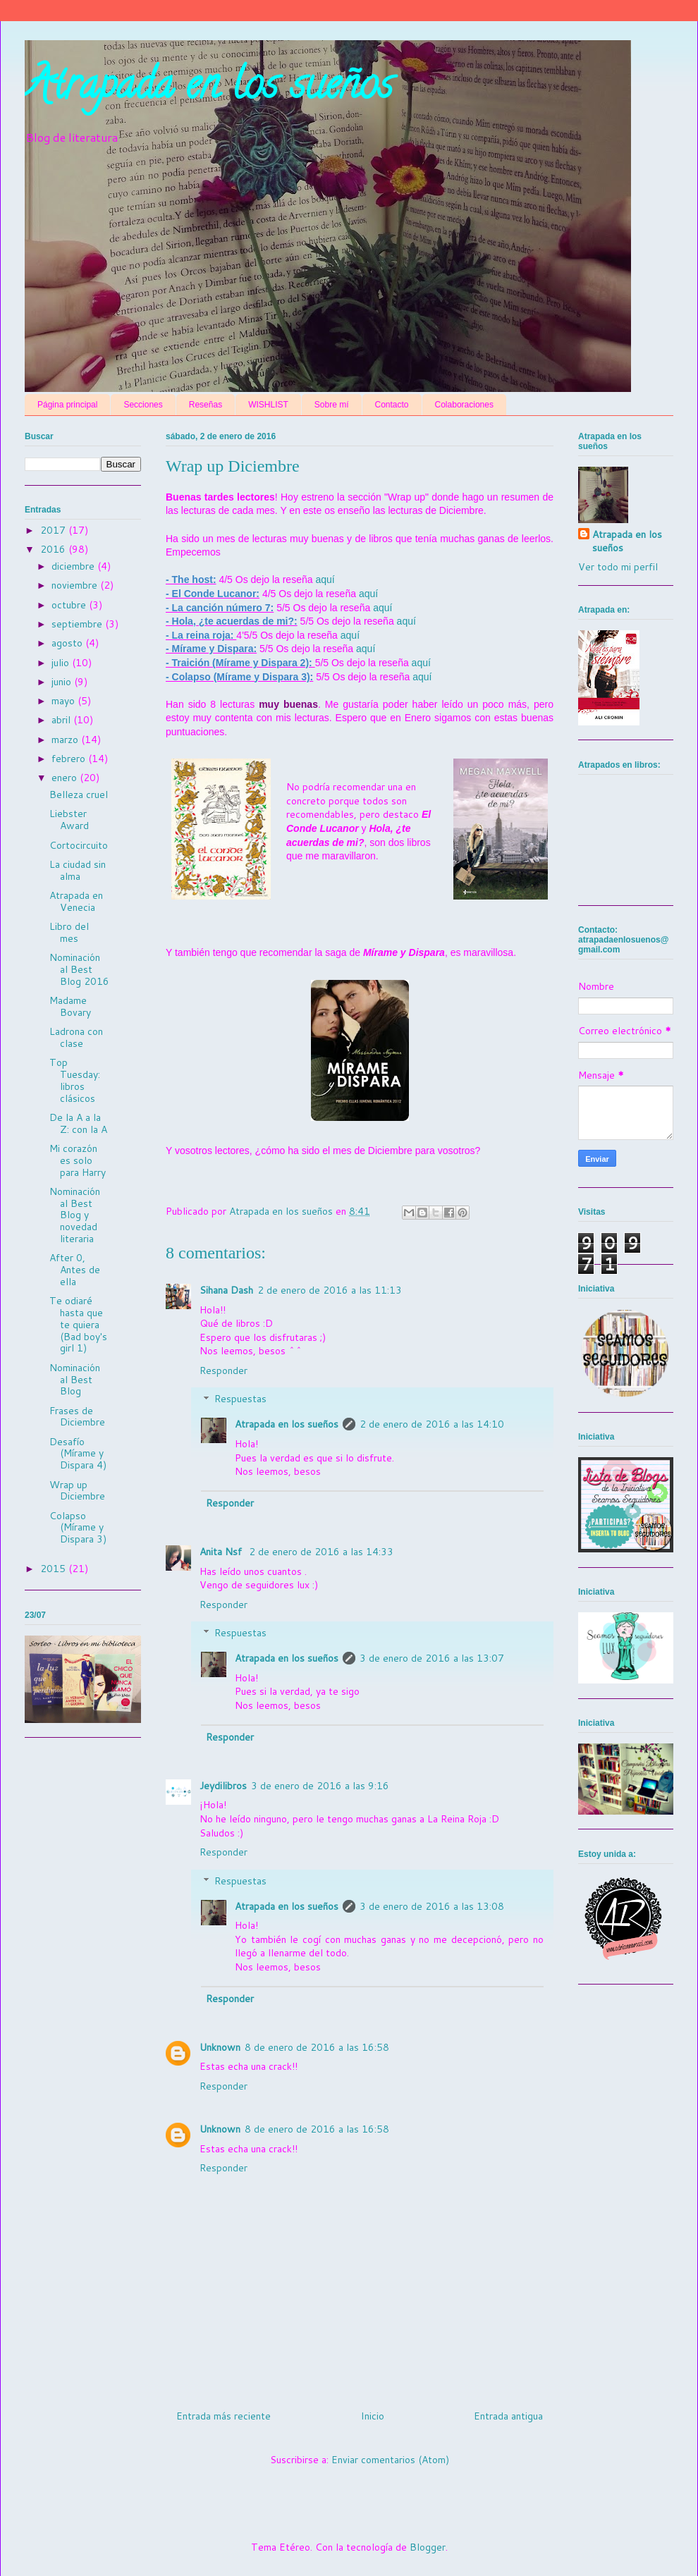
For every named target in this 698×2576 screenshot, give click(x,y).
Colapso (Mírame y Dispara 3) (77, 1528)
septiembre (78, 624)
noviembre (75, 585)
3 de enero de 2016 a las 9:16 (320, 1786)
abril (62, 720)
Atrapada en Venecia (76, 901)
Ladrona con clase (76, 1037)
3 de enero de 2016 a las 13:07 (432, 1658)
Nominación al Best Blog (74, 1380)
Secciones (142, 405)
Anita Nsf (222, 1552)
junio (62, 682)
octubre (70, 605)
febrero (69, 759)
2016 (54, 549)
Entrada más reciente (223, 2416)
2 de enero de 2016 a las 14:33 (321, 1552)
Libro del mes (69, 932)
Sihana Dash (226, 1290)
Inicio (372, 2416)
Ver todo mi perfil (618, 567)
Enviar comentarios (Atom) (390, 2460)
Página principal (67, 405)
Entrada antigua (508, 2416)
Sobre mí (331, 405)
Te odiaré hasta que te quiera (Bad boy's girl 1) (78, 1324)
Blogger (428, 2547)
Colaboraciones (464, 405)
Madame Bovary (70, 1006)
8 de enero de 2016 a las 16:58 (317, 2047)
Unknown (220, 2047)
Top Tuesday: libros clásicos (74, 1080)
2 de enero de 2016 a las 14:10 (432, 1424)
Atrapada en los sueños (209, 89)
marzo (66, 739)
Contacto (392, 405)
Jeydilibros (223, 1786)
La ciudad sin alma (77, 870)
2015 (54, 1569)
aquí (324, 579)
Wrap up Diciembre (77, 1491)
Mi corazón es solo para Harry (77, 1160)
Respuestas (240, 1399)
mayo (64, 701)
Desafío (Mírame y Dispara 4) (77, 1454)
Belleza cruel (78, 794)
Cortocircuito (78, 845)
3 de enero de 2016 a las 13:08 (432, 1906)
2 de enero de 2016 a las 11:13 (329, 1290)
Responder (223, 1370)
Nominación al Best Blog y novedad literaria (74, 1215)
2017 (54, 530)
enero (65, 778)
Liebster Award (69, 819)
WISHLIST (268, 405)
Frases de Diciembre (77, 1417)
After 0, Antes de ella (74, 1270)
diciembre (74, 566)
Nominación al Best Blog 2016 (79, 969)
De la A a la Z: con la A (78, 1123)
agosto (68, 643)
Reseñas (205, 405)
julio (61, 663)
